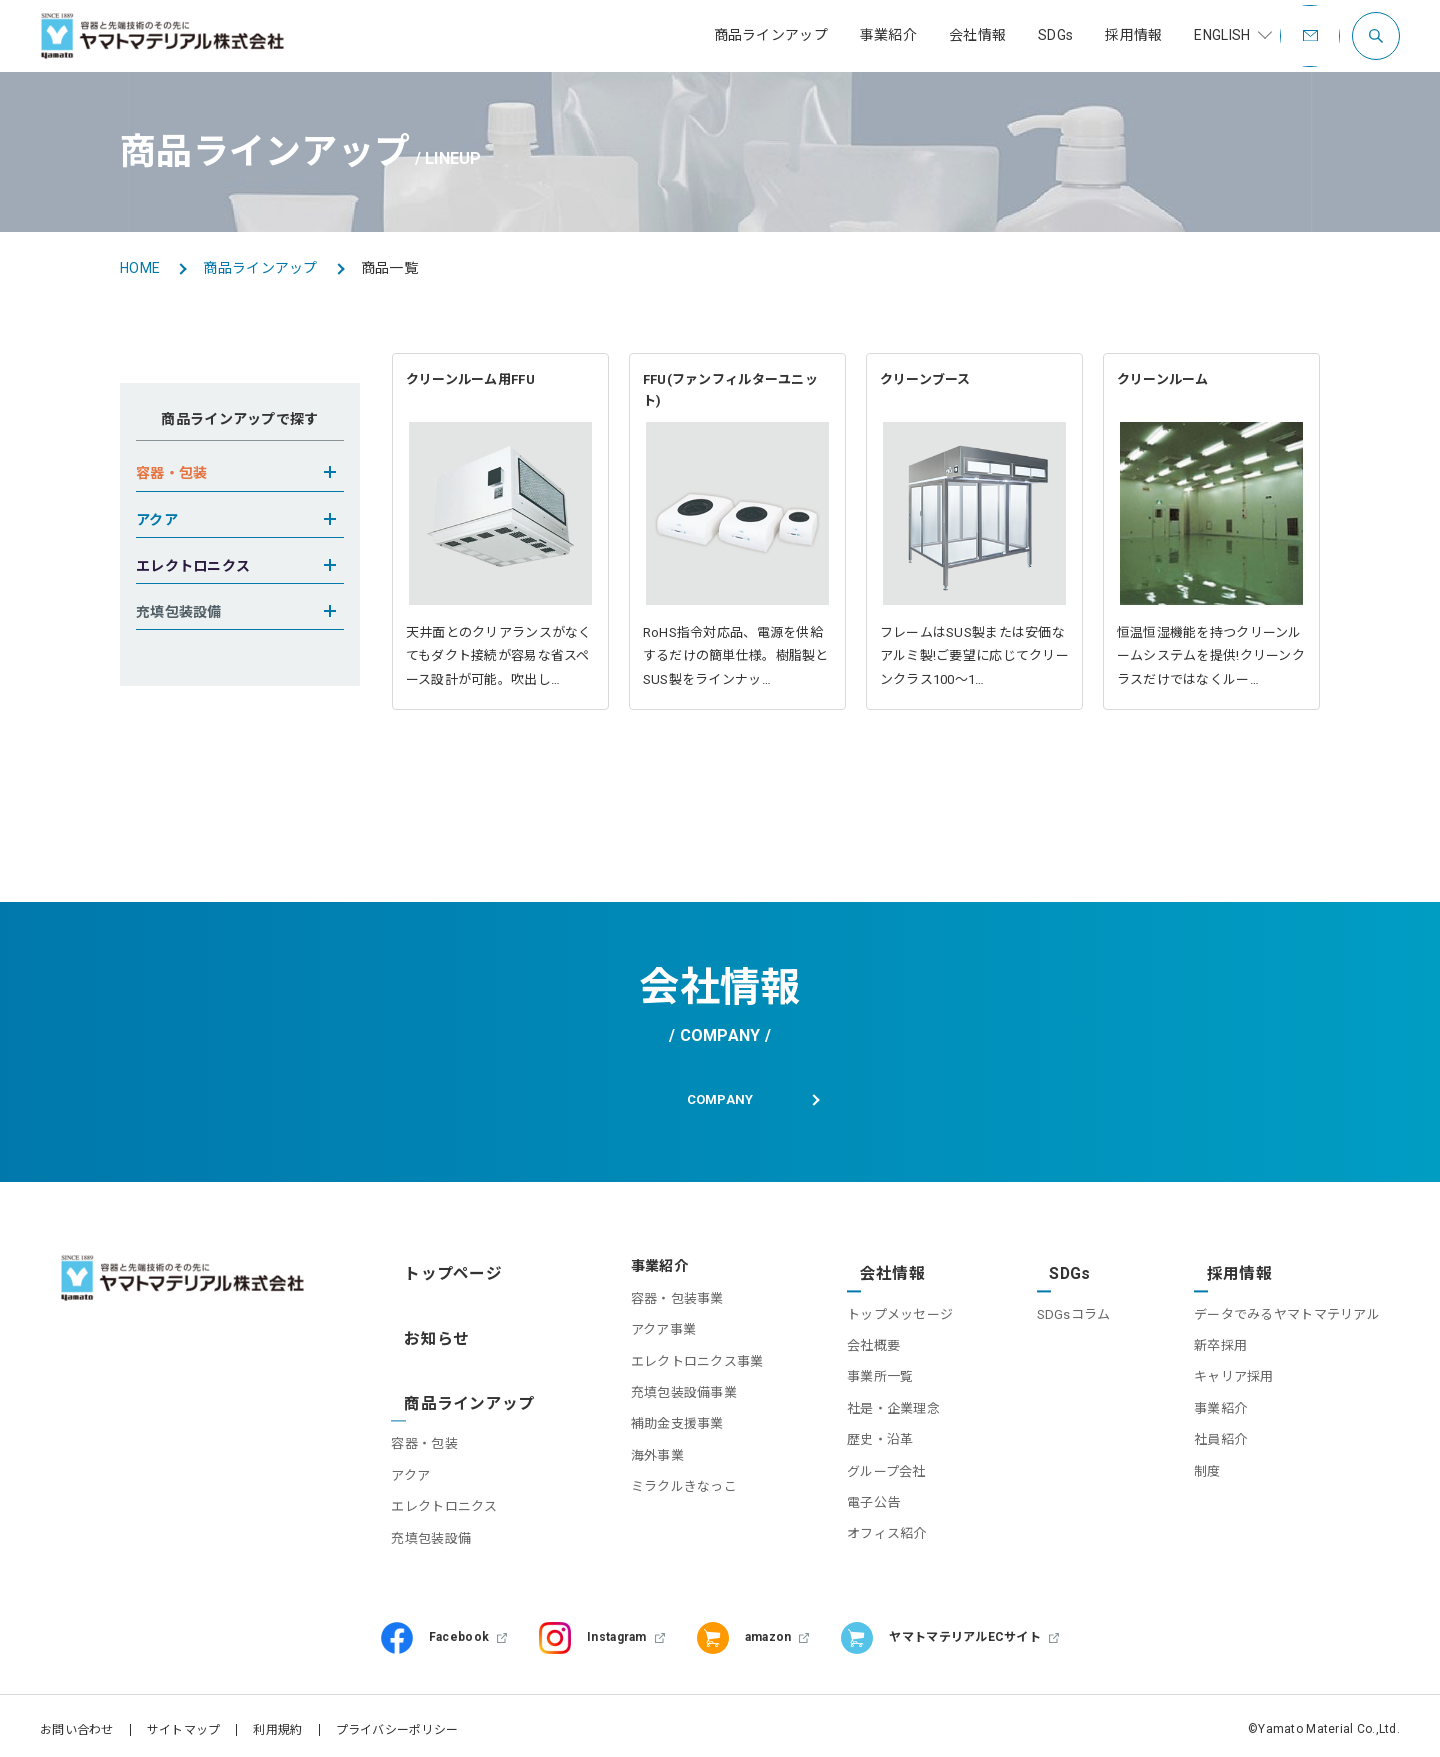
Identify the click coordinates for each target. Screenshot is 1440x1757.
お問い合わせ (77, 1722)
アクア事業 (638, 1341)
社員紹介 (1220, 1436)
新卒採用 (1220, 1341)
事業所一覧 (863, 1373)
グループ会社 (869, 1467)
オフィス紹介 (870, 1530)
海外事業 (632, 1467)
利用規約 (277, 1722)
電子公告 (856, 1498)
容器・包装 (433, 1408)
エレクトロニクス (453, 1471)
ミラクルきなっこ (659, 1498)
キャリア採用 (1234, 1373)
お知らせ (428, 1327)
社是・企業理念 (876, 1404)
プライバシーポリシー (397, 1722)
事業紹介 (1220, 1404)
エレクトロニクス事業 (672, 1373)
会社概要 (856, 1341)
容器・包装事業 (652, 1310)
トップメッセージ (883, 1310)
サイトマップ (184, 1722)
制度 (1207, 1467)
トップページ (443, 1278)
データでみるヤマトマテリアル (1287, 1310)
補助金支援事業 (652, 1436)
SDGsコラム (1065, 1310)
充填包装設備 (440, 1502)
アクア (419, 1440)
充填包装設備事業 (659, 1404)
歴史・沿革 (863, 1436)
